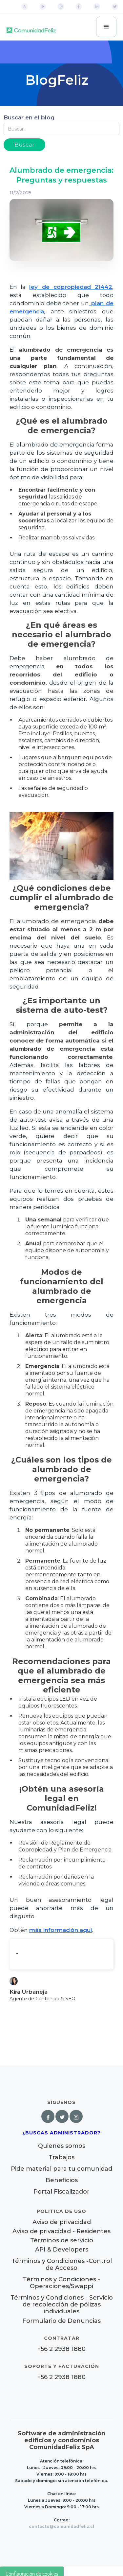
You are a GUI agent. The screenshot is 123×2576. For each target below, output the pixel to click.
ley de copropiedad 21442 (70, 287)
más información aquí (60, 1930)
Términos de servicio (61, 2240)
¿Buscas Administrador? (61, 2133)
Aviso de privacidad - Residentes (61, 2231)
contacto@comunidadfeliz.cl (61, 2526)
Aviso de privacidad (61, 2222)
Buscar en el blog (29, 117)
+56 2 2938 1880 (61, 2349)
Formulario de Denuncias (61, 2320)
